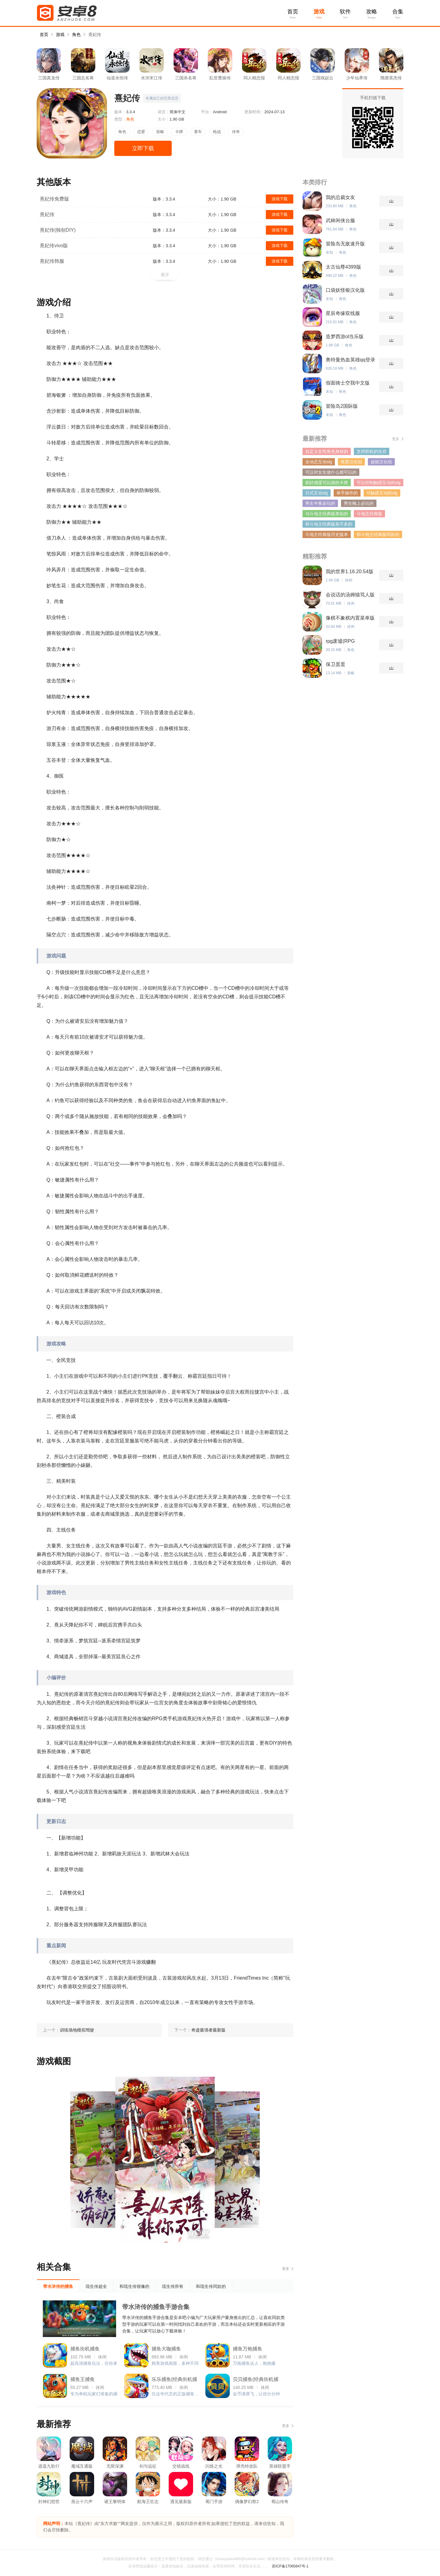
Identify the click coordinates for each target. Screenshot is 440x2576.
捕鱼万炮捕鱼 (247, 2348)
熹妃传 (94, 34)
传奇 (236, 131)
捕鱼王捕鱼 (82, 2379)
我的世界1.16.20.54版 (349, 571)
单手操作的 (347, 492)
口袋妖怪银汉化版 (345, 290)
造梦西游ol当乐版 (345, 336)
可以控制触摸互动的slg (379, 482)
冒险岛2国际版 (342, 406)
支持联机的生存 (372, 451)
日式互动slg (316, 492)
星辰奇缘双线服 (343, 313)
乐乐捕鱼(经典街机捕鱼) (174, 2381)
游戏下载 (280, 199)
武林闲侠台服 (340, 220)
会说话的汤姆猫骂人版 (350, 594)
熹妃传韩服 (52, 261)
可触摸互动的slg (382, 492)
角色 (76, 34)
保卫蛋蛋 (335, 664)
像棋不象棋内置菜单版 (350, 617)
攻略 (371, 12)
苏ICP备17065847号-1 (290, 2566)
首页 (292, 12)
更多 (285, 2269)
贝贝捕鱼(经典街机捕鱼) (255, 2381)
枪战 (217, 131)
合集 (397, 12)
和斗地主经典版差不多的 (328, 524)
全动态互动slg (318, 461)
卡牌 (179, 131)
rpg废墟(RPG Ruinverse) (340, 641)
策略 (160, 131)
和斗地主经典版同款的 (378, 534)
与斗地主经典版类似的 (326, 513)
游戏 (319, 12)
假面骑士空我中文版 (348, 382)
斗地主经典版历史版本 (326, 534)
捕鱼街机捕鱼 (85, 2348)
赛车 (198, 131)
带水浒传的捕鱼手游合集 (155, 2306)
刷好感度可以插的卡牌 (326, 482)
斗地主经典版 (369, 513)
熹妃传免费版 (54, 198)
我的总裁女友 (340, 197)
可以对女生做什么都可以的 (331, 472)
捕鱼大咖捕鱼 (166, 2348)
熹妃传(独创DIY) (57, 230)
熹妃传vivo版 (54, 245)
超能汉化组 (381, 461)
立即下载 (143, 148)
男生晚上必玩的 (359, 503)
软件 (345, 12)
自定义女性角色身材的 (326, 451)
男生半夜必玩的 (320, 503)
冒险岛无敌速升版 (345, 243)
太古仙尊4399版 (343, 267)
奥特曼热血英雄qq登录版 (350, 360)
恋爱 (141, 131)
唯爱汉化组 (351, 461)
